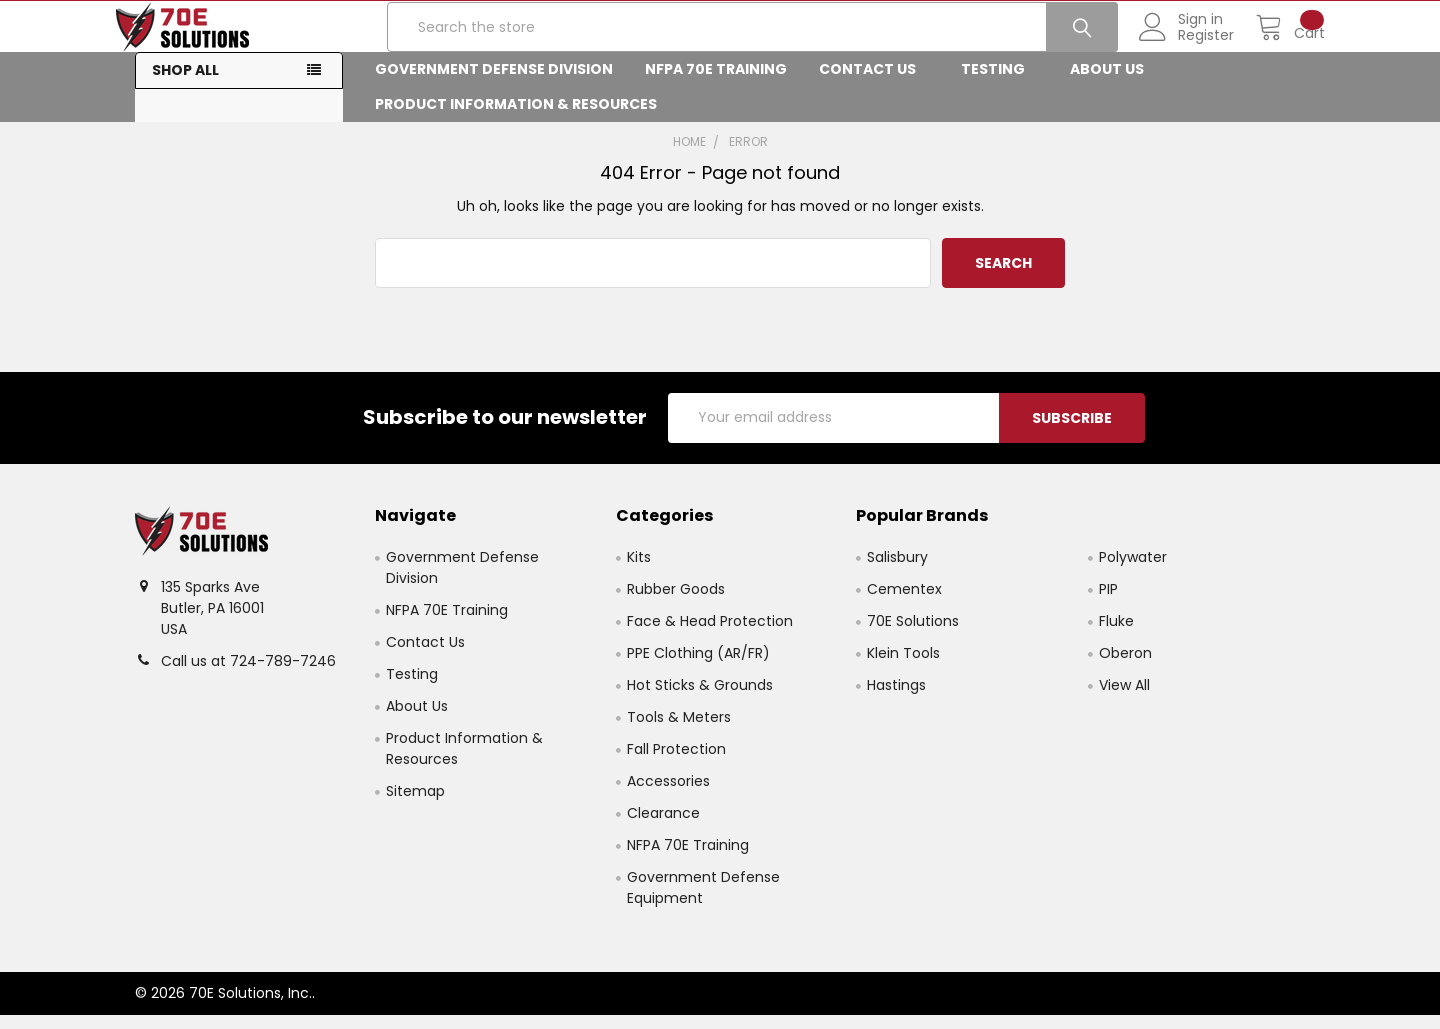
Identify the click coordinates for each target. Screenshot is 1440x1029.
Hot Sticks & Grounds (700, 699)
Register (1186, 45)
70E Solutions (913, 635)
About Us (1113, 84)
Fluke (1116, 635)
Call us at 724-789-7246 (248, 675)
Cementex (904, 603)
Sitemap (415, 805)
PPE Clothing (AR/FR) (698, 667)
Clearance (663, 827)
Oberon (1125, 667)
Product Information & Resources (522, 119)
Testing (999, 84)
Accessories (668, 795)
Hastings (896, 699)
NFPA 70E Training (716, 84)
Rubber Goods (676, 603)
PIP (1108, 603)
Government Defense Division (494, 84)
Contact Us (874, 84)
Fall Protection (676, 763)
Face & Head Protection (710, 635)
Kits (639, 571)
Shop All (185, 85)
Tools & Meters (679, 731)
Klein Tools (903, 667)
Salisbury (897, 571)
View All (1124, 699)
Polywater (1133, 571)
